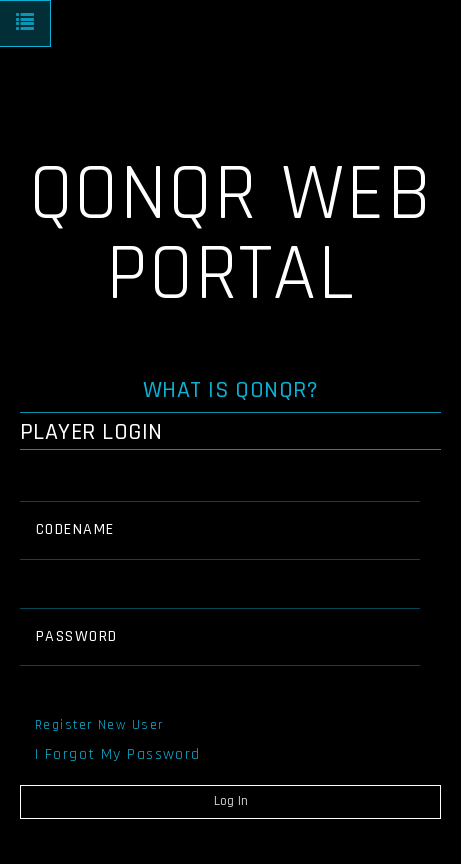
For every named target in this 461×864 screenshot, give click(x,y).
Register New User (99, 725)
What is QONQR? (231, 390)
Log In (231, 801)
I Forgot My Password (118, 754)
